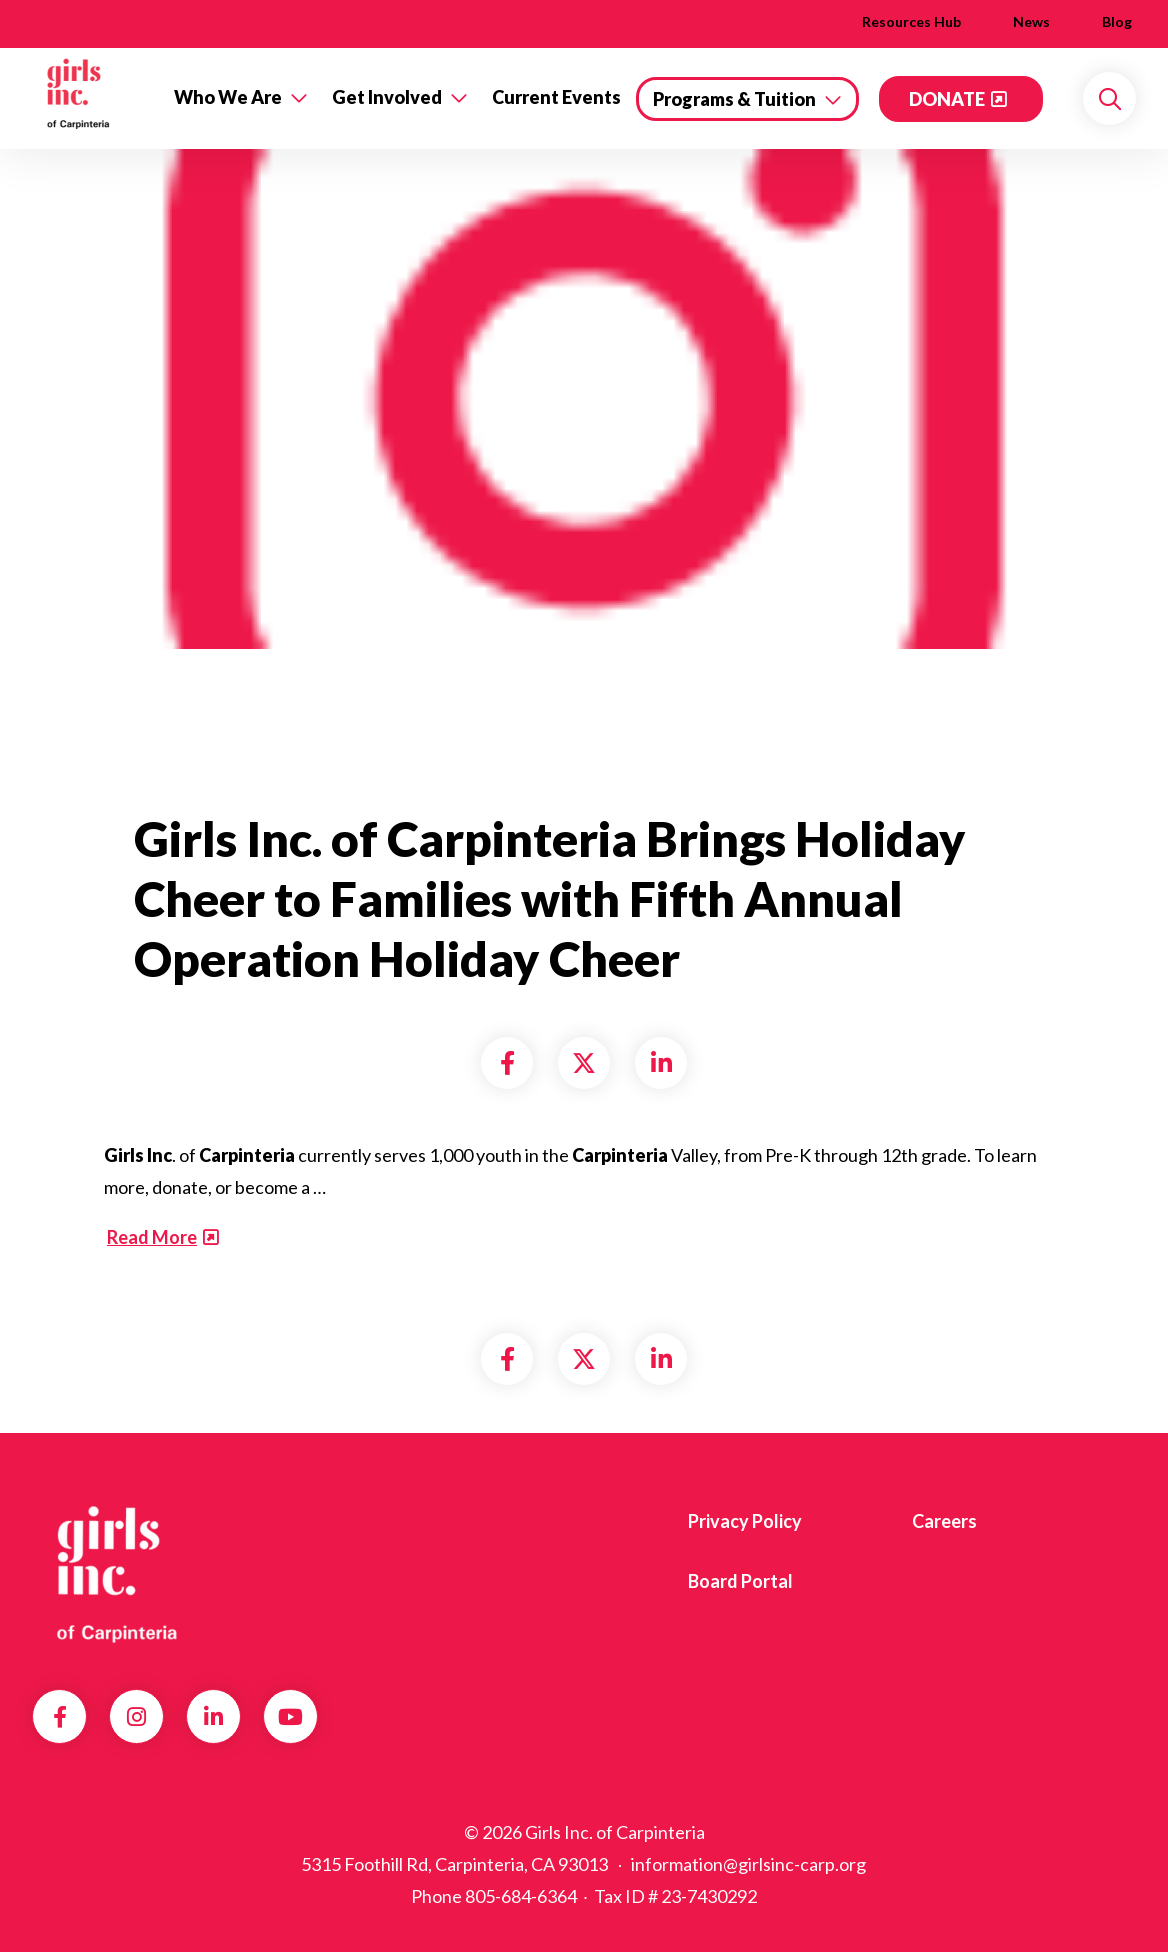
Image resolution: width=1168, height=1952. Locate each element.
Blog (1117, 21)
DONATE (947, 99)
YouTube (290, 1717)
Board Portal (740, 1581)
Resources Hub (911, 21)
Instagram (136, 1717)
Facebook (60, 1717)
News (1031, 21)
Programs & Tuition (734, 99)
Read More (152, 1237)
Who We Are (228, 97)
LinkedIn (213, 1717)
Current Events (556, 97)
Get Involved (387, 97)
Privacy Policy (745, 1521)
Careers (944, 1521)
